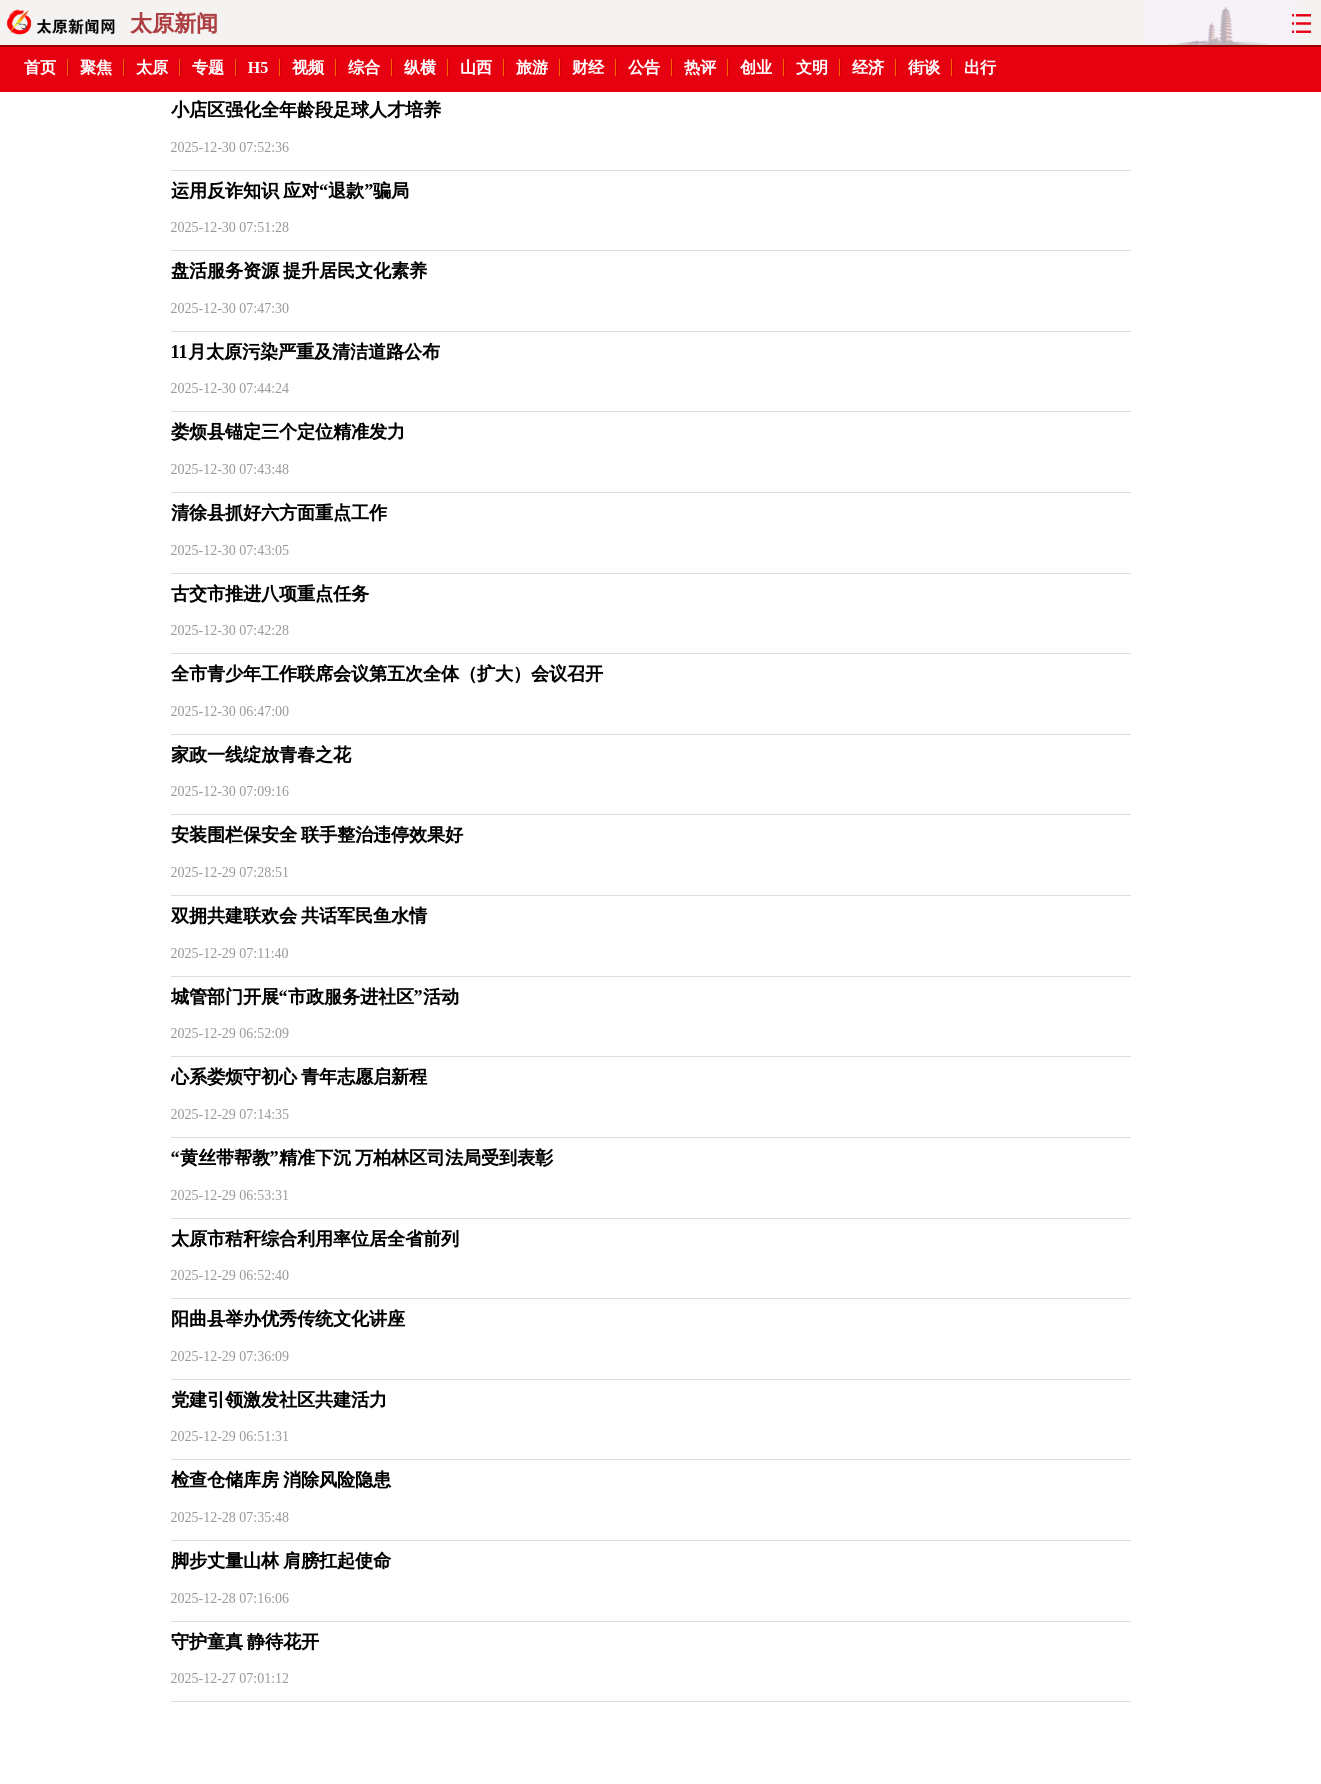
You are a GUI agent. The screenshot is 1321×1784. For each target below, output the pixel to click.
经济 (868, 67)
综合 (364, 67)
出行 (980, 67)
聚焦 (96, 67)
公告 (644, 67)
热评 (700, 67)
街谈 (924, 67)
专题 (208, 67)
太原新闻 (174, 24)
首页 (40, 67)
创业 (756, 67)
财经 (588, 67)
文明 (812, 67)
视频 (308, 67)
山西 (476, 67)
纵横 (420, 67)
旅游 (532, 67)
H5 (258, 67)
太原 (152, 67)
